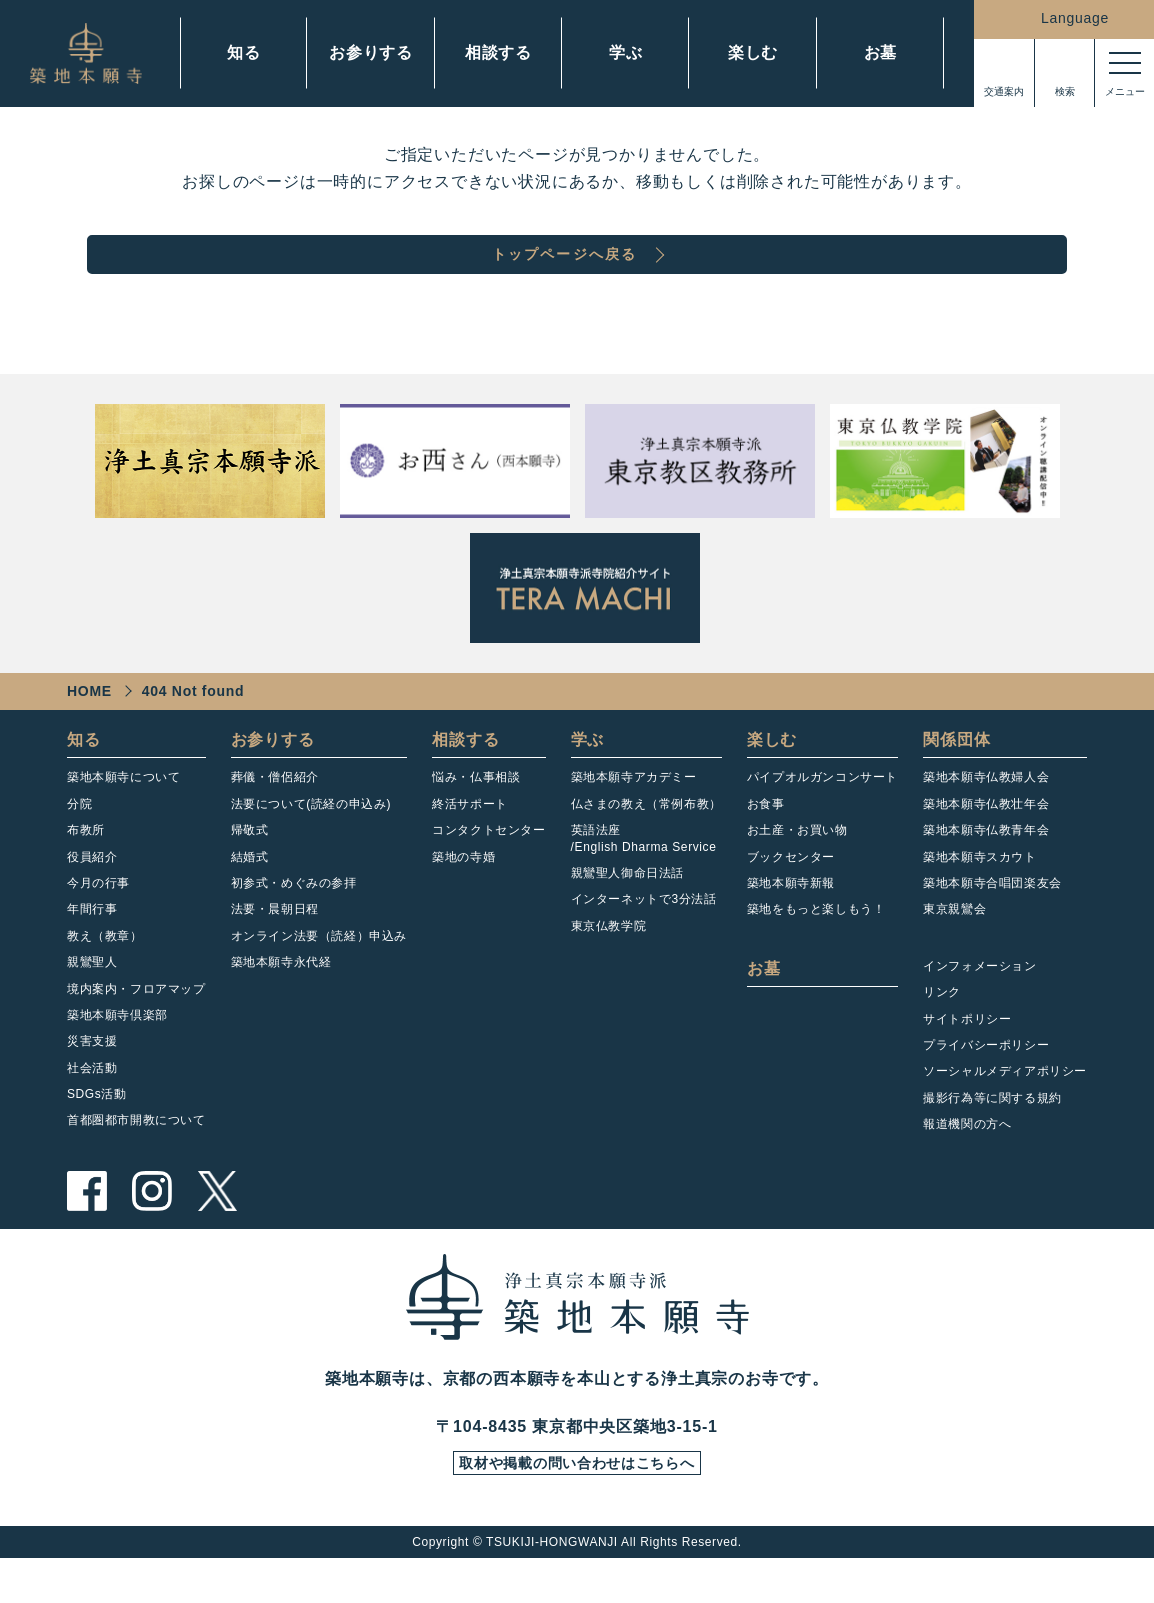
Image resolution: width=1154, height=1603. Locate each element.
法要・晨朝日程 (275, 948)
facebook (87, 1230)
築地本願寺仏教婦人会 (986, 816)
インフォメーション (979, 1005)
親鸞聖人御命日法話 (627, 912)
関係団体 (956, 778)
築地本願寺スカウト (979, 896)
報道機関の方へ (967, 1163)
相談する (498, 52)
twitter (217, 1230)
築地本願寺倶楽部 (117, 1054)
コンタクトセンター (488, 869)
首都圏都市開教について (136, 1159)
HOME (89, 730)
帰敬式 (250, 869)
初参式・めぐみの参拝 (294, 922)
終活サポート (470, 843)
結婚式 (250, 896)
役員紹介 (92, 896)
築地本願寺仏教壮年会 (986, 843)
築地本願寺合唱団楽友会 (992, 922)
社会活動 (92, 1107)
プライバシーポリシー (986, 1084)
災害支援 (92, 1080)
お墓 (881, 52)
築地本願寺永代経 (281, 1001)
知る (244, 52)
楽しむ (753, 52)
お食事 (766, 843)
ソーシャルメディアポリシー (1005, 1110)
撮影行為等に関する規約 (992, 1137)
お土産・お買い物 (797, 869)
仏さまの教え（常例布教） (646, 843)
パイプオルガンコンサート (822, 816)
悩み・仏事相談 (476, 816)
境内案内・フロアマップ (136, 1028)
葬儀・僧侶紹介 (275, 816)
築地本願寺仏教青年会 (986, 869)
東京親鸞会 (954, 948)
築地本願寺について (123, 816)
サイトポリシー (967, 1058)
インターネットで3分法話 (644, 938)
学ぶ (626, 52)
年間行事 (92, 948)
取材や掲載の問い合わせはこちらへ (577, 1506)
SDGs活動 (97, 1133)
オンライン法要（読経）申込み (319, 975)
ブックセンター (791, 896)
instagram (152, 1230)
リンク (942, 1031)
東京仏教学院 (609, 965)
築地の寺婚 (463, 896)
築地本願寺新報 (791, 922)
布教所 (86, 869)
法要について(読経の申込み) (311, 843)
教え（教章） (105, 975)
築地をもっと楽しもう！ (816, 948)
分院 (79, 843)
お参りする (371, 52)
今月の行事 (98, 922)
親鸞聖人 (92, 1001)
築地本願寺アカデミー (634, 816)
